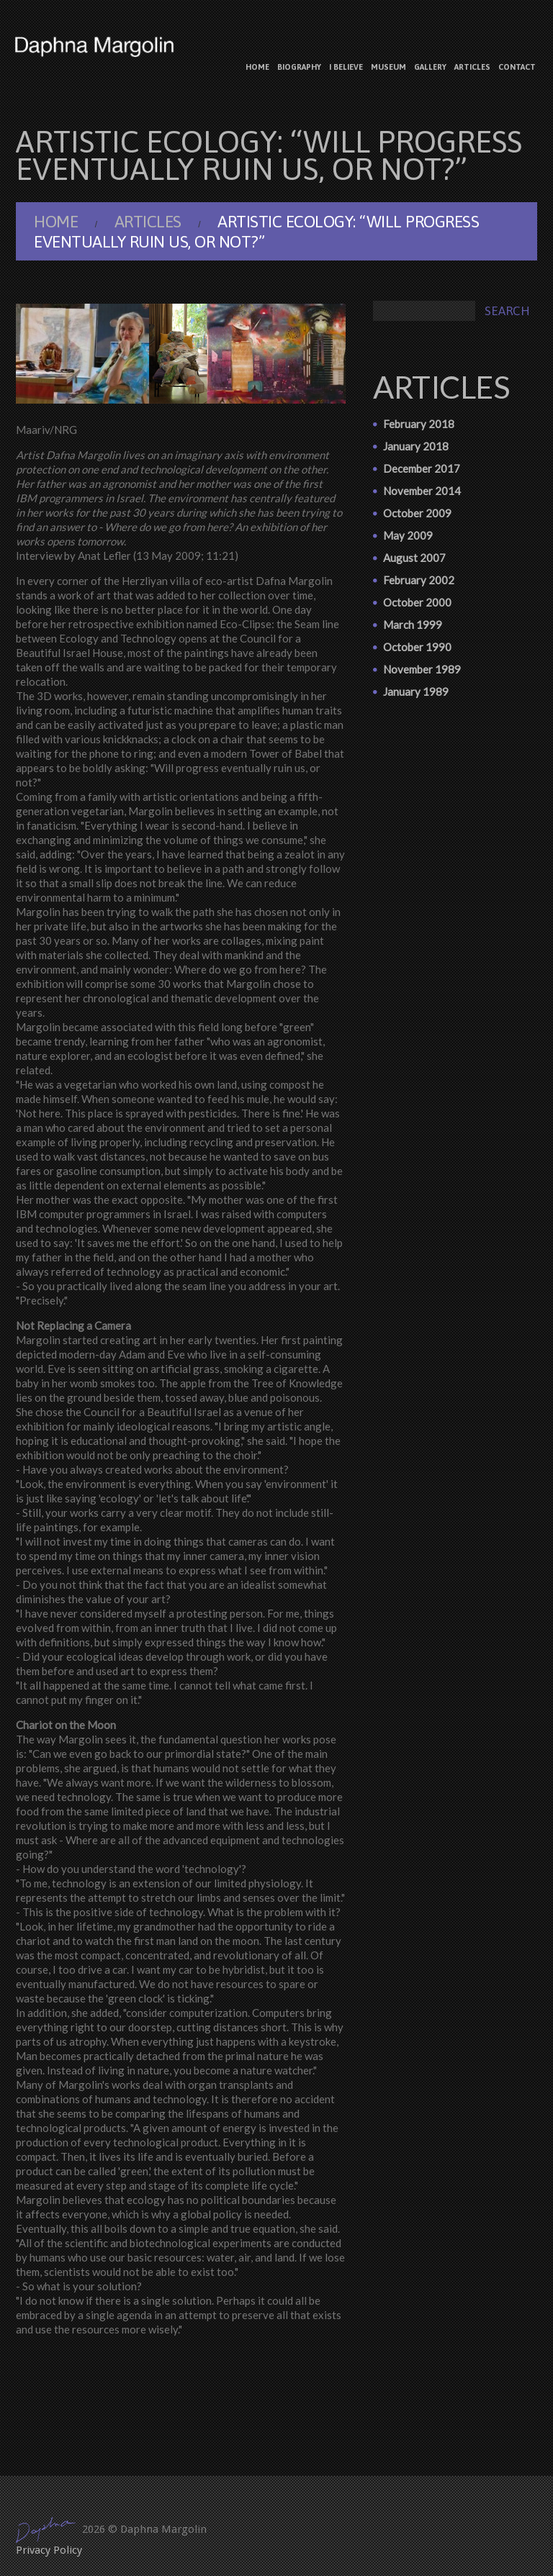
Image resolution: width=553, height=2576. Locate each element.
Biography (299, 67)
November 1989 (422, 669)
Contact (517, 67)
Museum (388, 67)
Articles (472, 67)
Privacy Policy (49, 2550)
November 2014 (422, 490)
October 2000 (417, 602)
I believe (346, 67)
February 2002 (418, 579)
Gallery (430, 67)
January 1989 (416, 691)
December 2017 (421, 468)
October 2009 (417, 513)
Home (257, 67)
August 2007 (414, 557)
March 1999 (412, 624)
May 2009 (408, 535)
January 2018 (416, 446)
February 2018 (418, 423)
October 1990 (417, 646)
